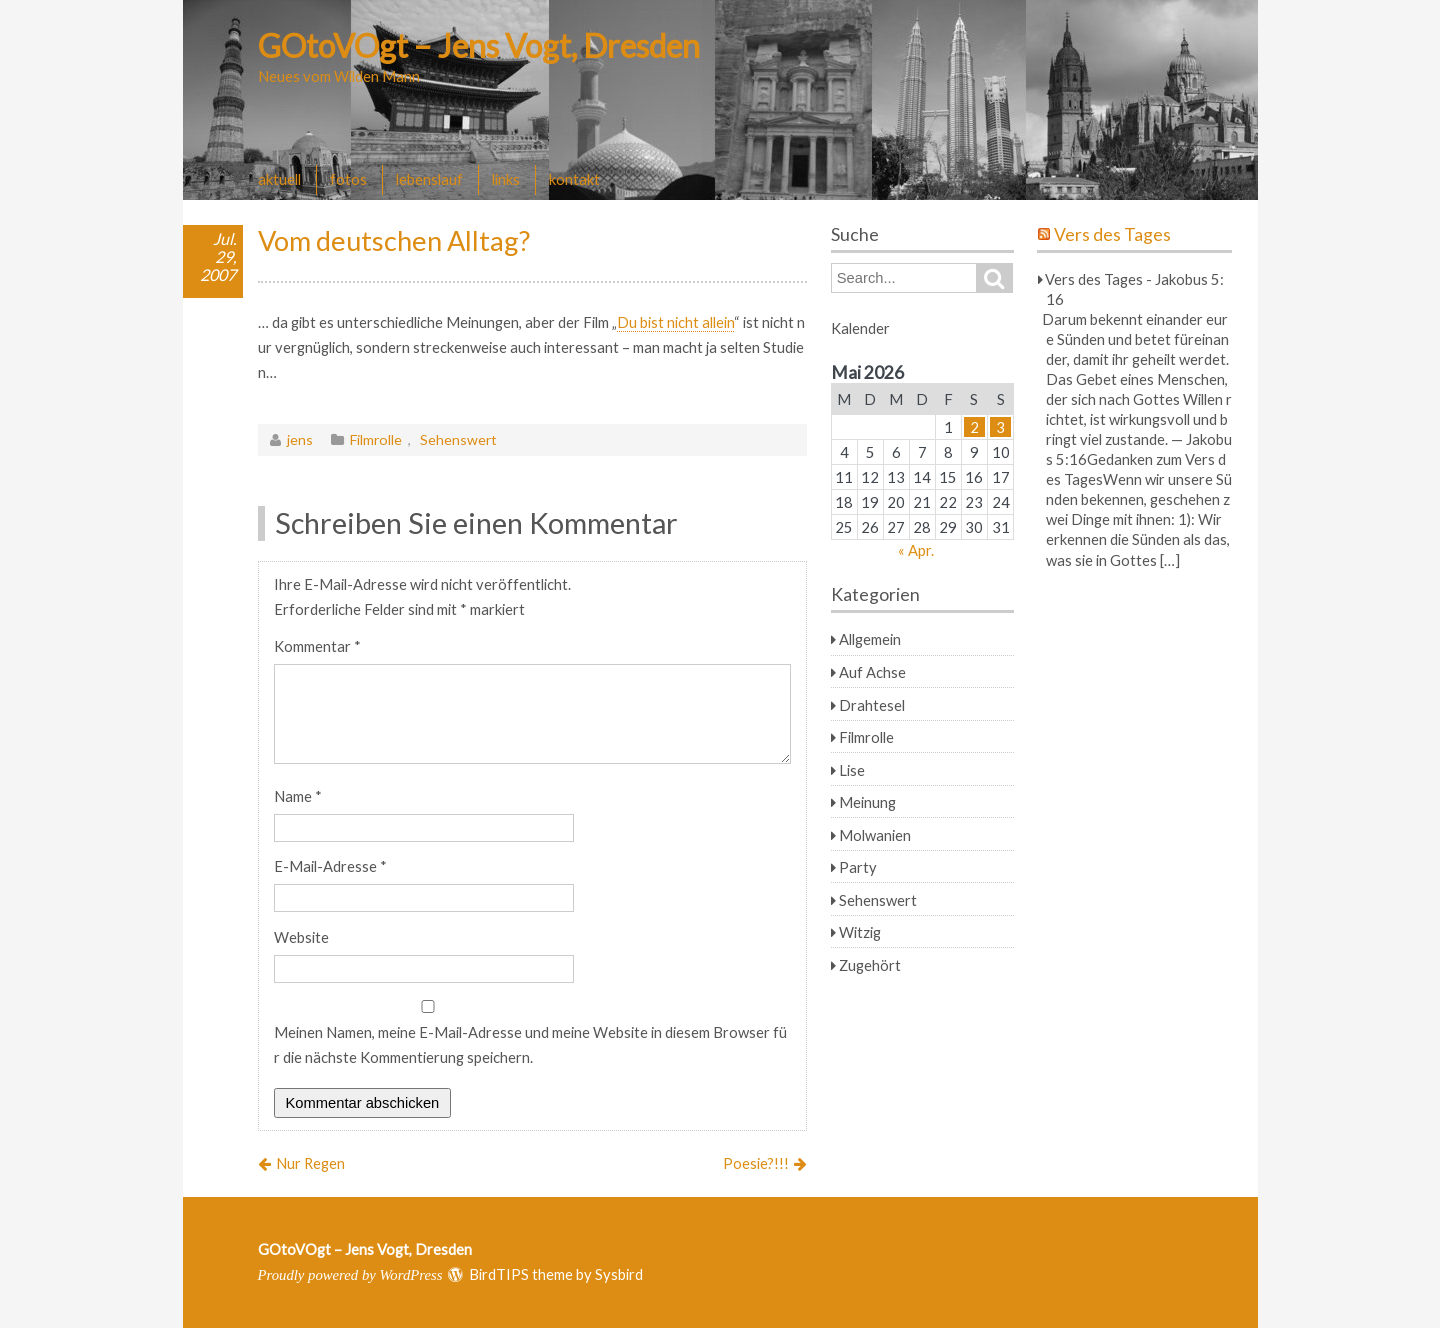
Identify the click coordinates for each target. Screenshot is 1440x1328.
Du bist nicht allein (675, 322)
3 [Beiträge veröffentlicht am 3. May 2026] (1000, 427)
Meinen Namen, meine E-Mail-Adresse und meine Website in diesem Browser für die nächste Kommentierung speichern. (530, 1044)
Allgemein (870, 639)
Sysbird (619, 1274)
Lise (852, 770)
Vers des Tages (1112, 234)
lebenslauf (429, 179)
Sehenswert (458, 439)
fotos (348, 179)
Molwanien (875, 835)
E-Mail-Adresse (330, 866)
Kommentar (317, 646)
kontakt (574, 179)
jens (300, 439)
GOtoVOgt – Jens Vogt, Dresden (479, 45)
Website (301, 937)
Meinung (867, 802)
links (506, 179)
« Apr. (916, 550)
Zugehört (870, 965)
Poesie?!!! (756, 1163)
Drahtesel (872, 705)
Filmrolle (376, 439)
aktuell (279, 179)
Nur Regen (310, 1163)
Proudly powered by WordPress (350, 1275)
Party (858, 867)
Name (298, 796)
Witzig (860, 932)
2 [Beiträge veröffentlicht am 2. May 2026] (974, 427)
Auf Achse (872, 672)
